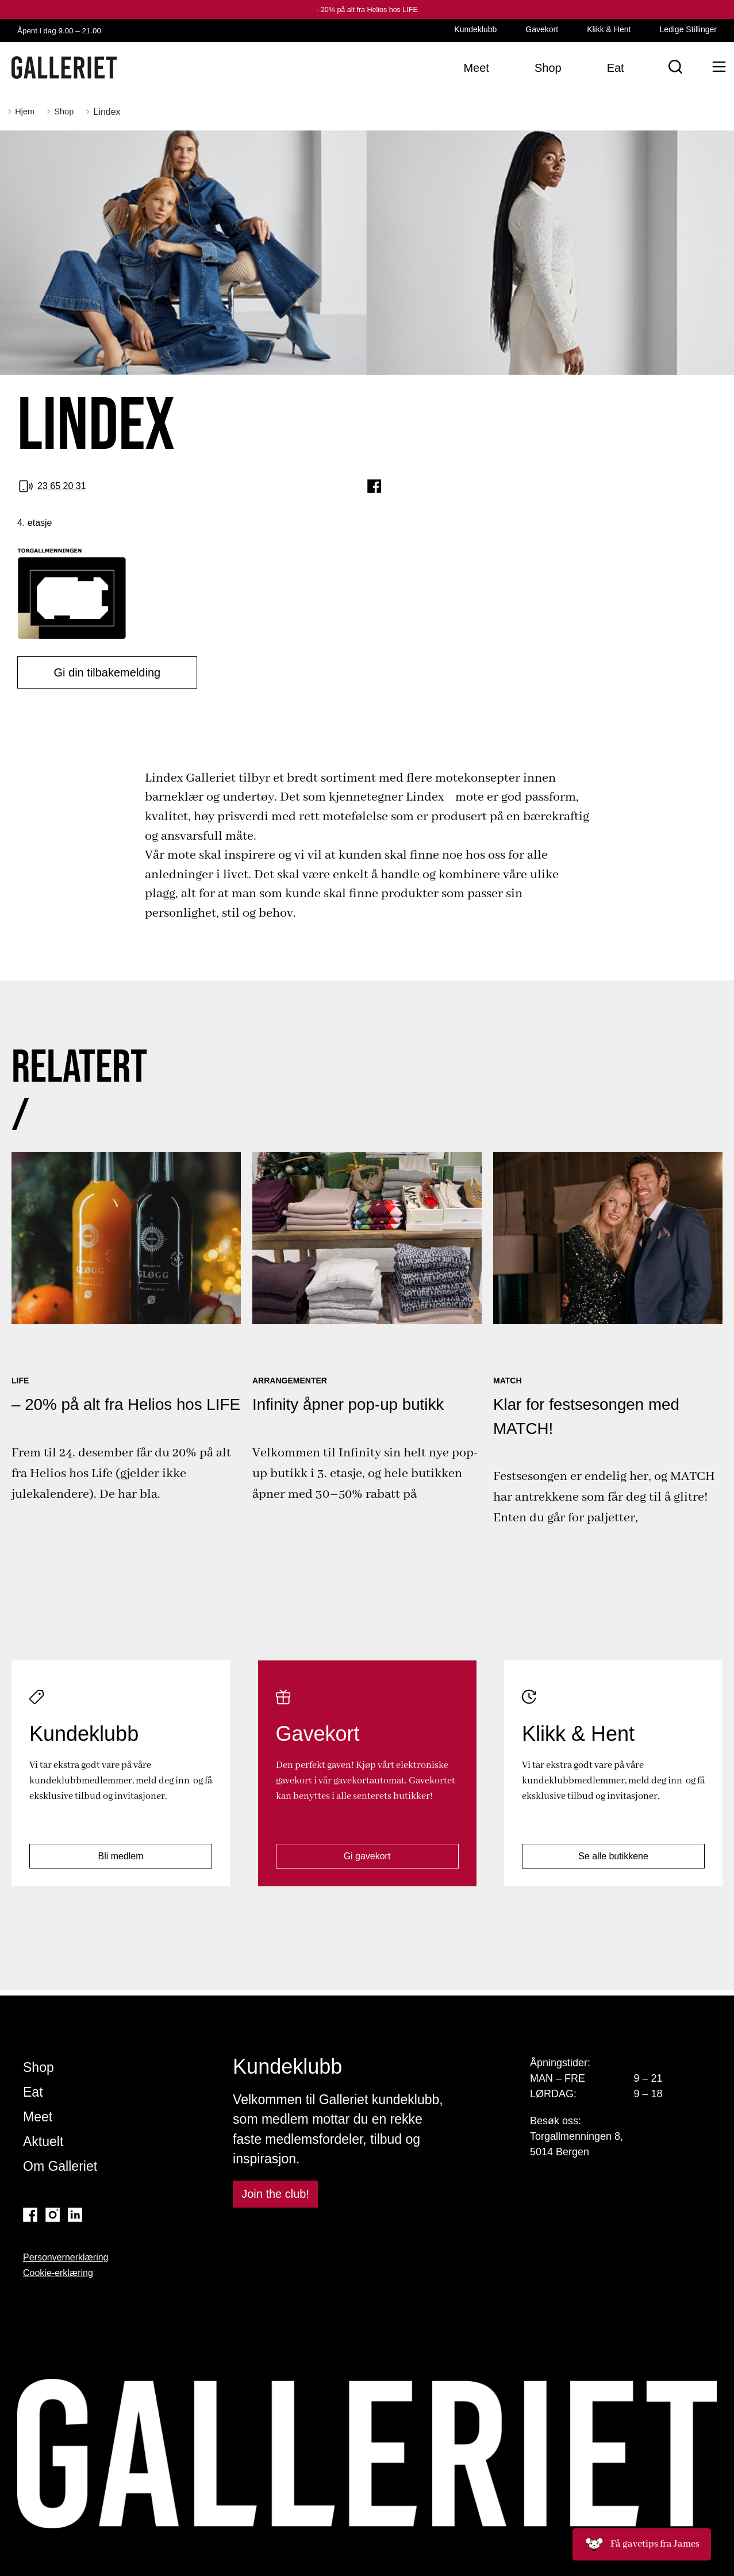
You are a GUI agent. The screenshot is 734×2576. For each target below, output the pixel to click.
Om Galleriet (60, 2166)
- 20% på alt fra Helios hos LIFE (367, 9)
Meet (37, 2117)
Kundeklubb (475, 29)
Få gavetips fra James (642, 2544)
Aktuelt (43, 2142)
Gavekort (541, 29)
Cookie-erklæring (58, 2273)
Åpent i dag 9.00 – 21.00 (72, 30)
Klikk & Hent (609, 29)
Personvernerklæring (66, 2258)
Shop (38, 2067)
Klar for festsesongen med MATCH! (591, 1414)
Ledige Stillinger (688, 29)
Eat (33, 2092)
